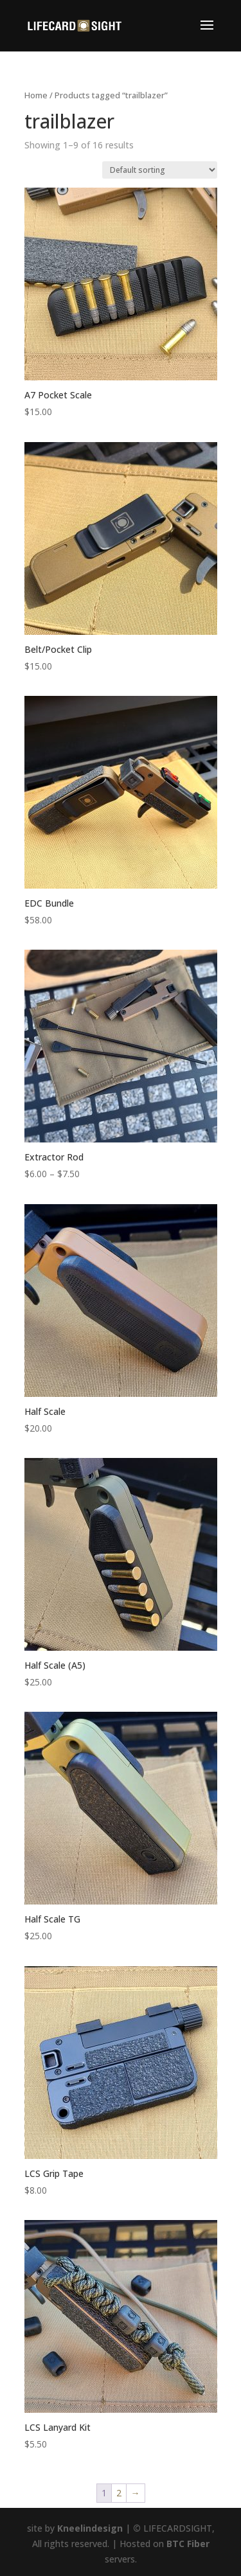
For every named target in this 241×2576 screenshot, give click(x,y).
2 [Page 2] (118, 2493)
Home (36, 95)
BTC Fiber (188, 2543)
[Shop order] (159, 170)
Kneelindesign (90, 2528)
